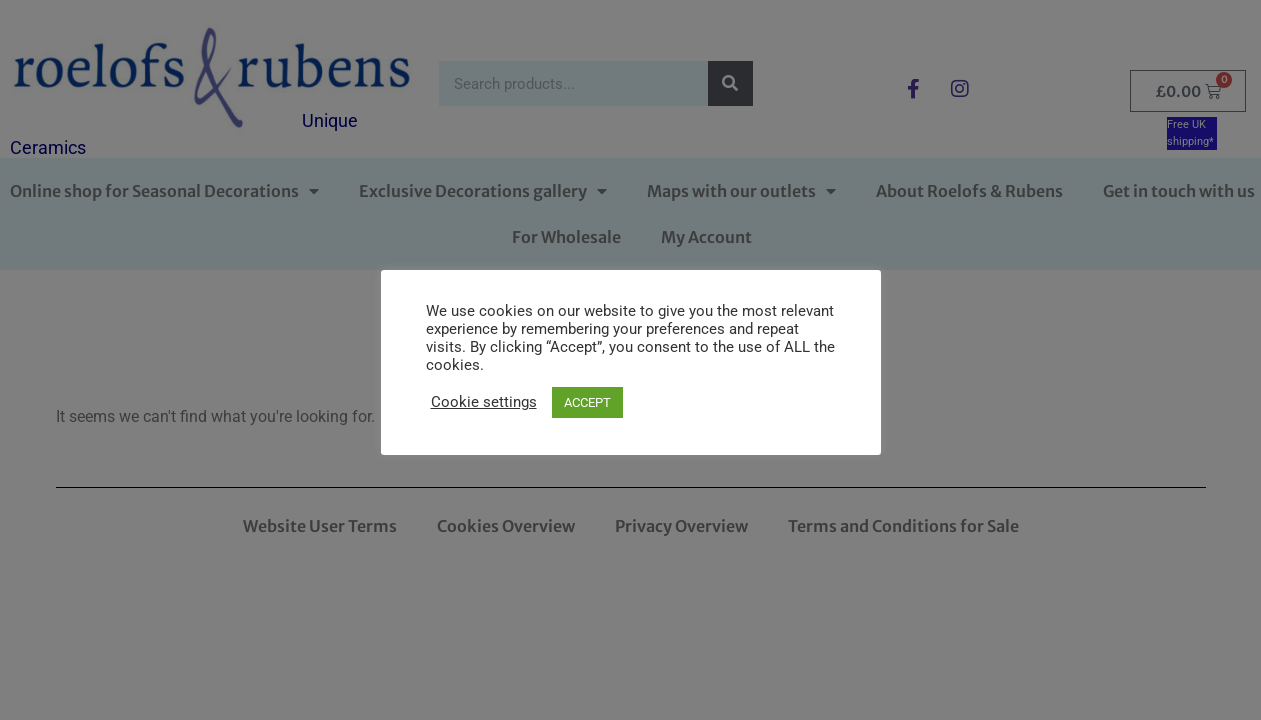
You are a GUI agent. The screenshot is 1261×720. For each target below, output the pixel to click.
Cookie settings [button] (484, 402)
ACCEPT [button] (587, 402)
